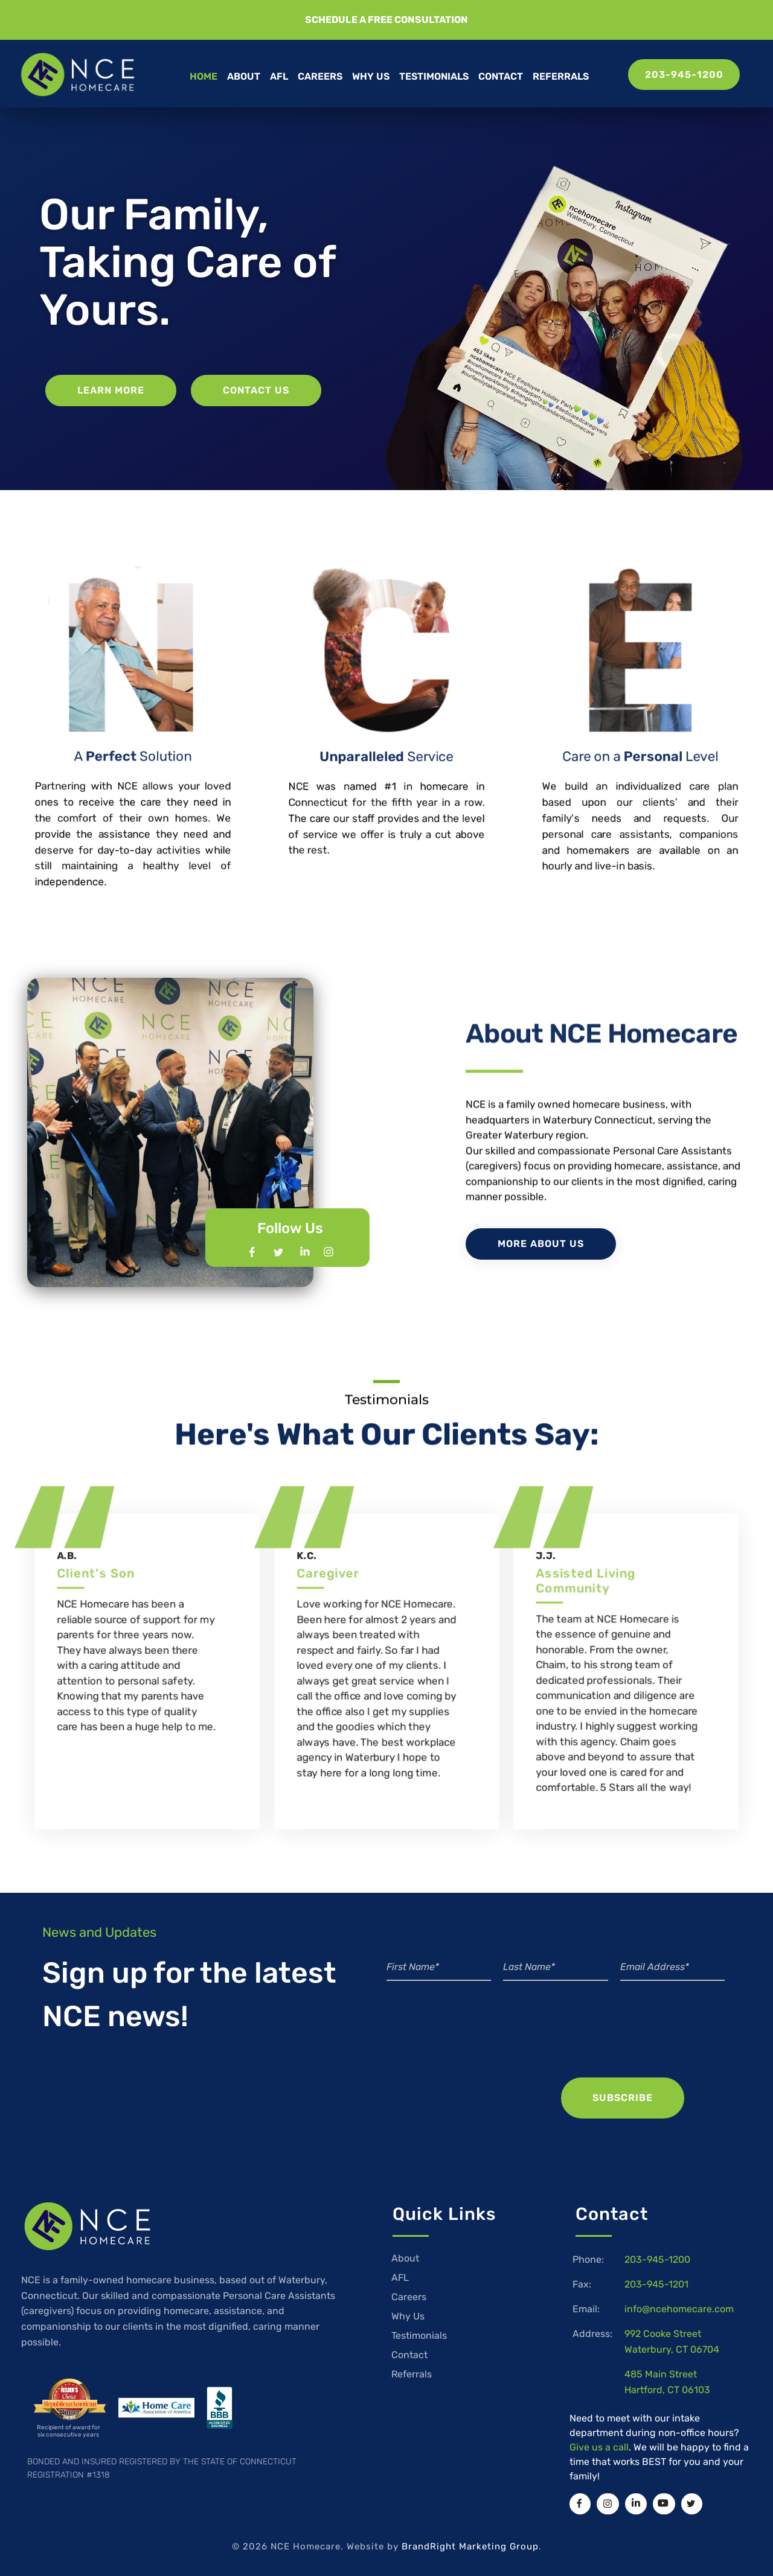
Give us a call (599, 2447)
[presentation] (639, 2044)
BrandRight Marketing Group (470, 2546)
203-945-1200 (657, 2259)
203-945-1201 (656, 2284)
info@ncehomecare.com (679, 2309)
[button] (386, 20)
